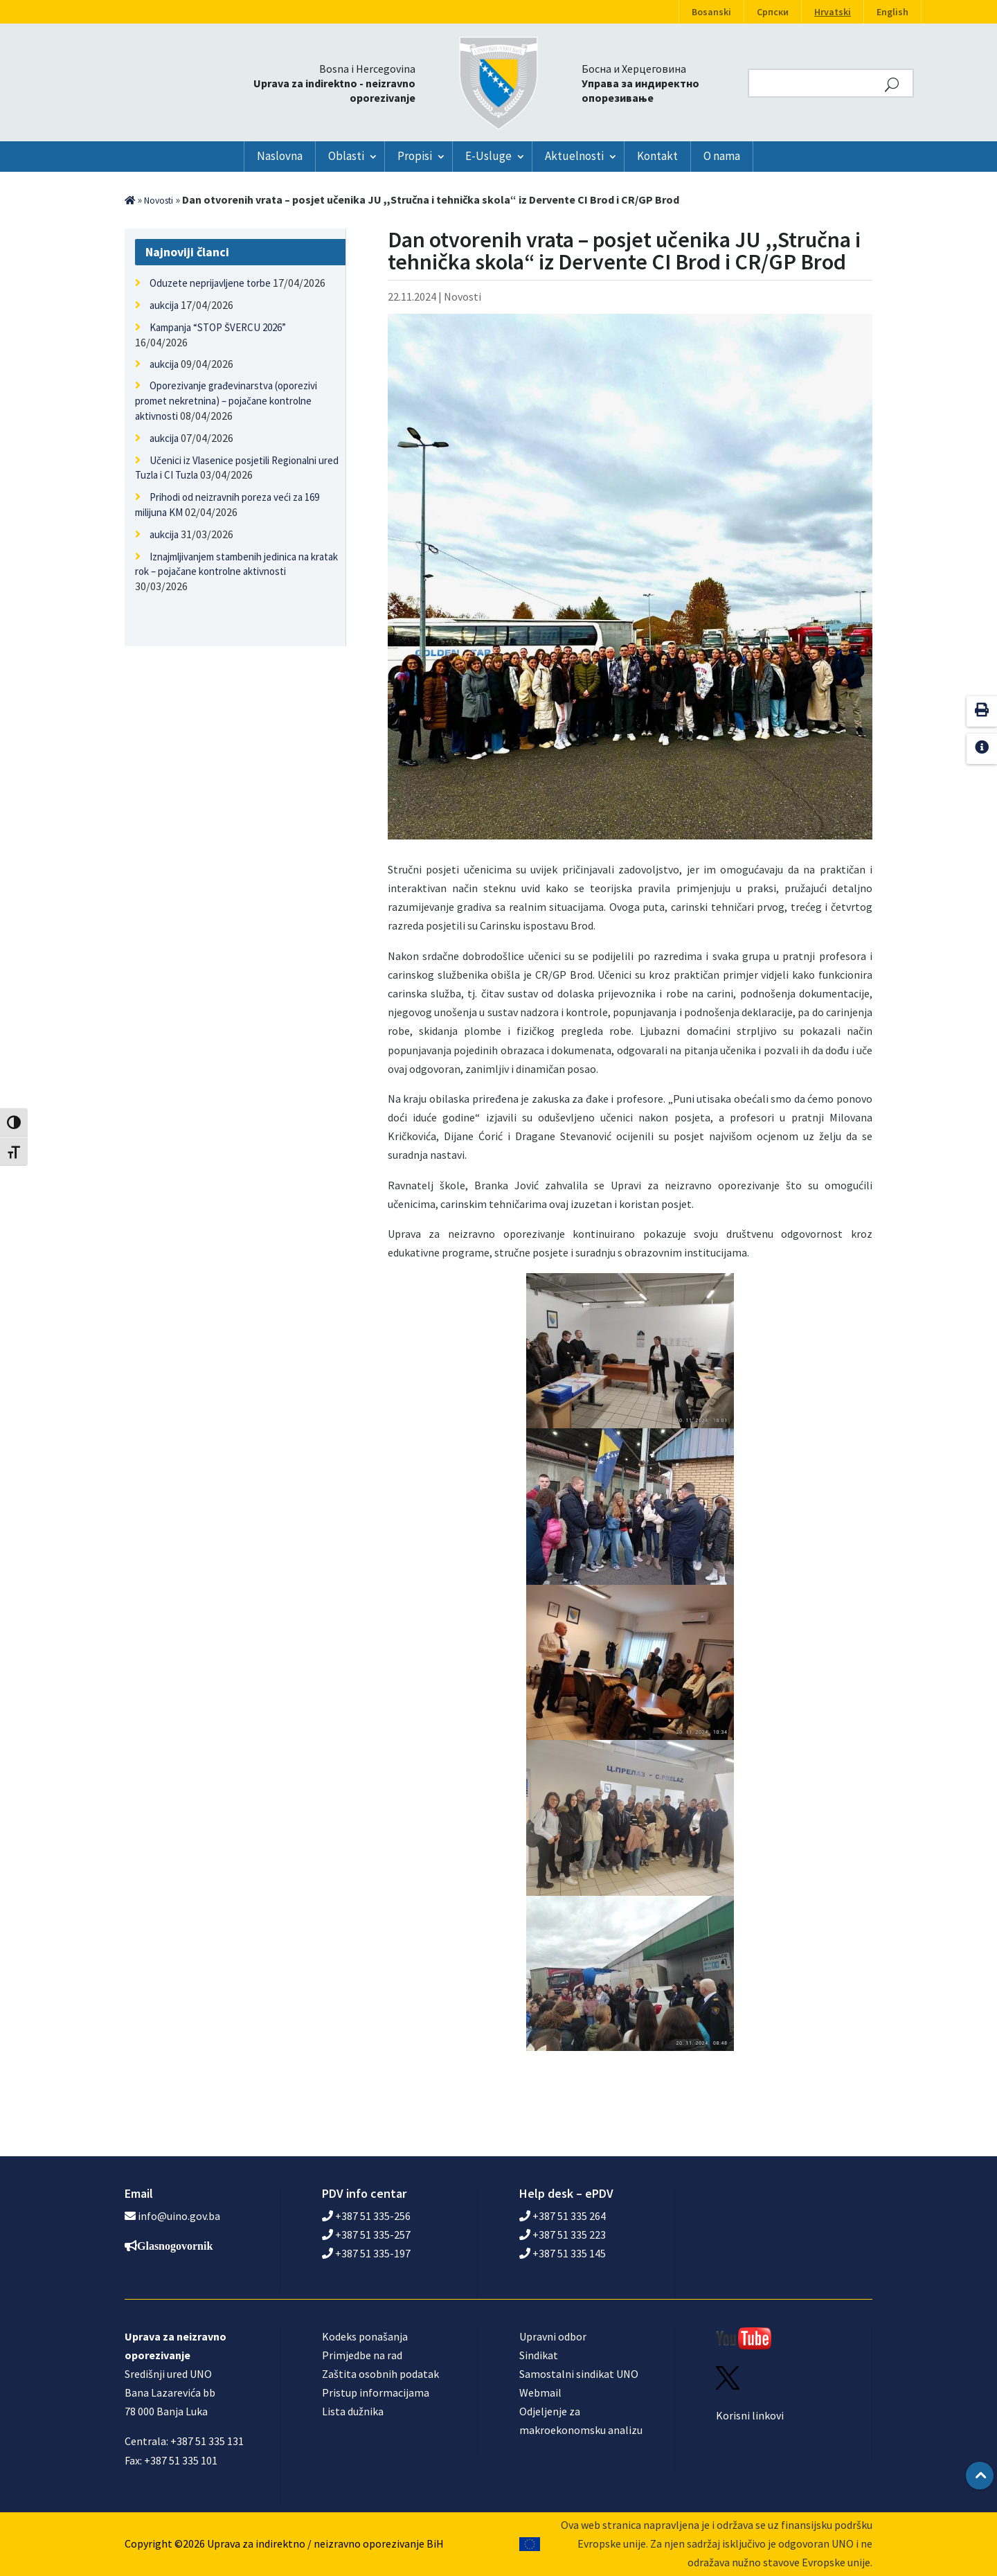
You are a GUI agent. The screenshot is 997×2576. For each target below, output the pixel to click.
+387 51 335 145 (562, 2253)
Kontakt (657, 155)
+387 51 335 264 (562, 2216)
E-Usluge (488, 155)
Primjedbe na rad (362, 2355)
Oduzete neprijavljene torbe (210, 283)
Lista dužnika (353, 2411)
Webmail (540, 2392)
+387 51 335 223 (562, 2234)
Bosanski (711, 12)
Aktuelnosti (574, 155)
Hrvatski (832, 12)
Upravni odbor (552, 2336)
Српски (773, 12)
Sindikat (538, 2355)
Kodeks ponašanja (365, 2336)
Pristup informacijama (375, 2392)
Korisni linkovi (750, 2415)
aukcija (164, 305)
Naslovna (280, 155)
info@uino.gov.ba (179, 2216)
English (892, 12)
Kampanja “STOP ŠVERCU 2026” (218, 327)
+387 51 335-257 (366, 2234)
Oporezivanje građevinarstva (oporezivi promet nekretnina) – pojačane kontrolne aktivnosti (226, 401)
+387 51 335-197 (366, 2253)
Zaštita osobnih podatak (380, 2374)
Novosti (158, 200)
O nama (721, 155)
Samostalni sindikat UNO (578, 2374)
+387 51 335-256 (366, 2216)
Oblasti (346, 155)
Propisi (414, 155)
